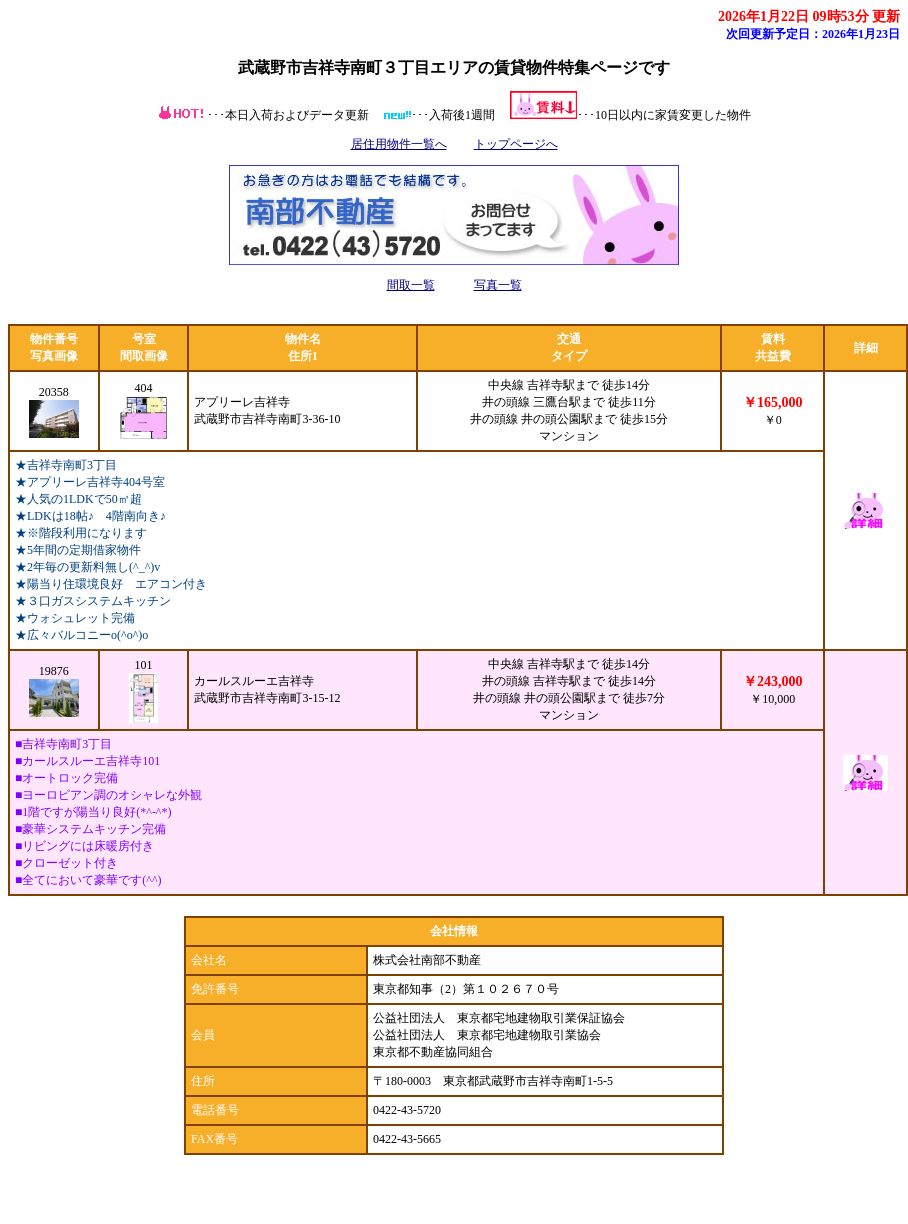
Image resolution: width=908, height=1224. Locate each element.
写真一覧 (498, 285)
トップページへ (516, 144)
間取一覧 (411, 285)
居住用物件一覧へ (399, 144)
